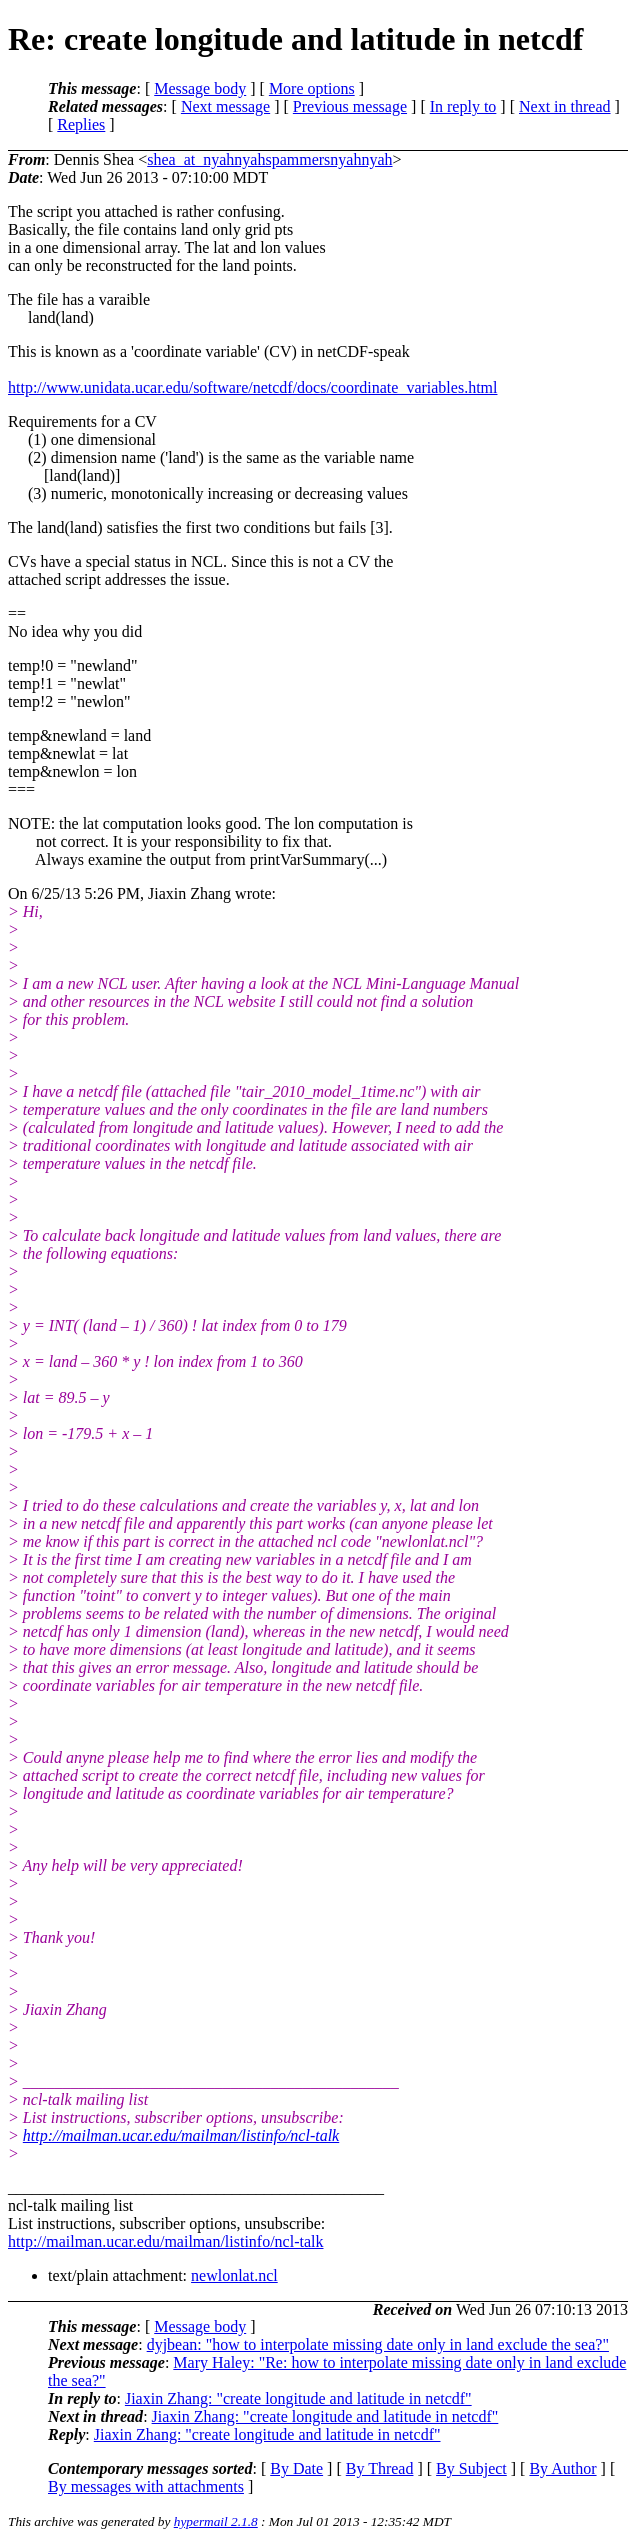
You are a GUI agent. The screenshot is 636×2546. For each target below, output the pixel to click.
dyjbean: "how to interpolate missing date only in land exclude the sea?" (378, 2344)
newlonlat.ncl (234, 2275)
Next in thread (565, 106)
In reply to (463, 106)
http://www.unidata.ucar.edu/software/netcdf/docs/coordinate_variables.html (252, 387)
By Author (562, 2468)
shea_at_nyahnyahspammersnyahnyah (269, 159)
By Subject (471, 2468)
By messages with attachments (146, 2486)
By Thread (380, 2468)
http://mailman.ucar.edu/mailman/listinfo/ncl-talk (181, 2135)
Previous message (350, 106)
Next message (225, 106)
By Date (296, 2468)
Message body (200, 88)
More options (312, 88)
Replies (81, 124)
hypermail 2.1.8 (216, 2521)
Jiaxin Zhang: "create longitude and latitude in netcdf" (298, 2398)
